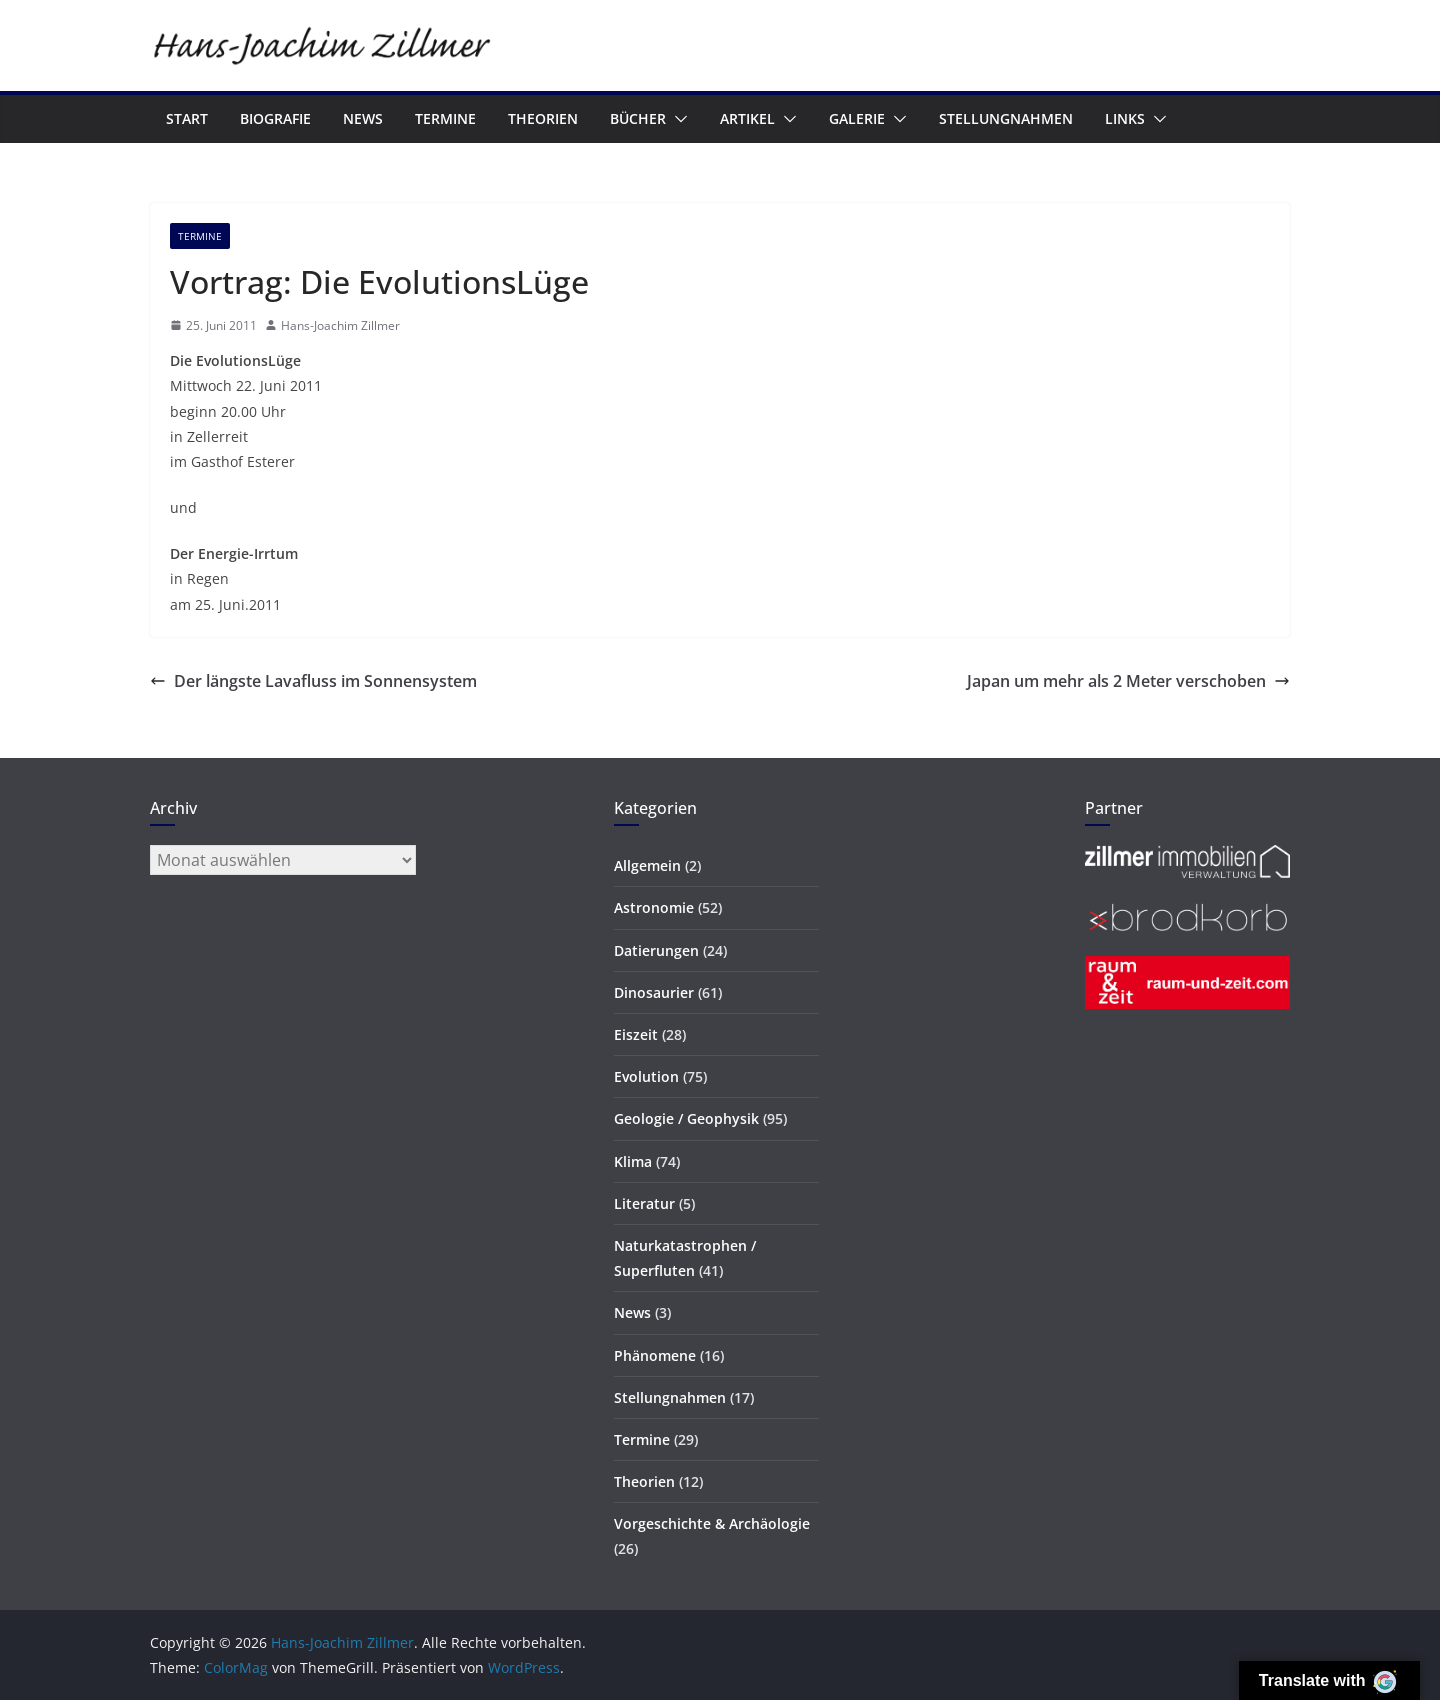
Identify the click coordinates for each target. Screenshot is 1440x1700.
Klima (633, 1161)
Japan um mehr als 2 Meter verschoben (1128, 681)
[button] (677, 119)
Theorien (543, 118)
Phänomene (655, 1355)
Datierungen (656, 950)
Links (1125, 118)
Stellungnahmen (1006, 118)
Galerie (857, 118)
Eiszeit (636, 1034)
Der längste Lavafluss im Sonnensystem (313, 681)
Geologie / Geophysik (686, 1118)
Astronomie (654, 907)
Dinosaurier (654, 992)
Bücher (638, 118)
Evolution (646, 1076)
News (363, 118)
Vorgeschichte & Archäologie (712, 1523)
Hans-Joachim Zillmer (340, 325)
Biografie (275, 118)
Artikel (747, 118)
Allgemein (647, 865)
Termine (445, 118)
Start (187, 118)
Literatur (644, 1203)
